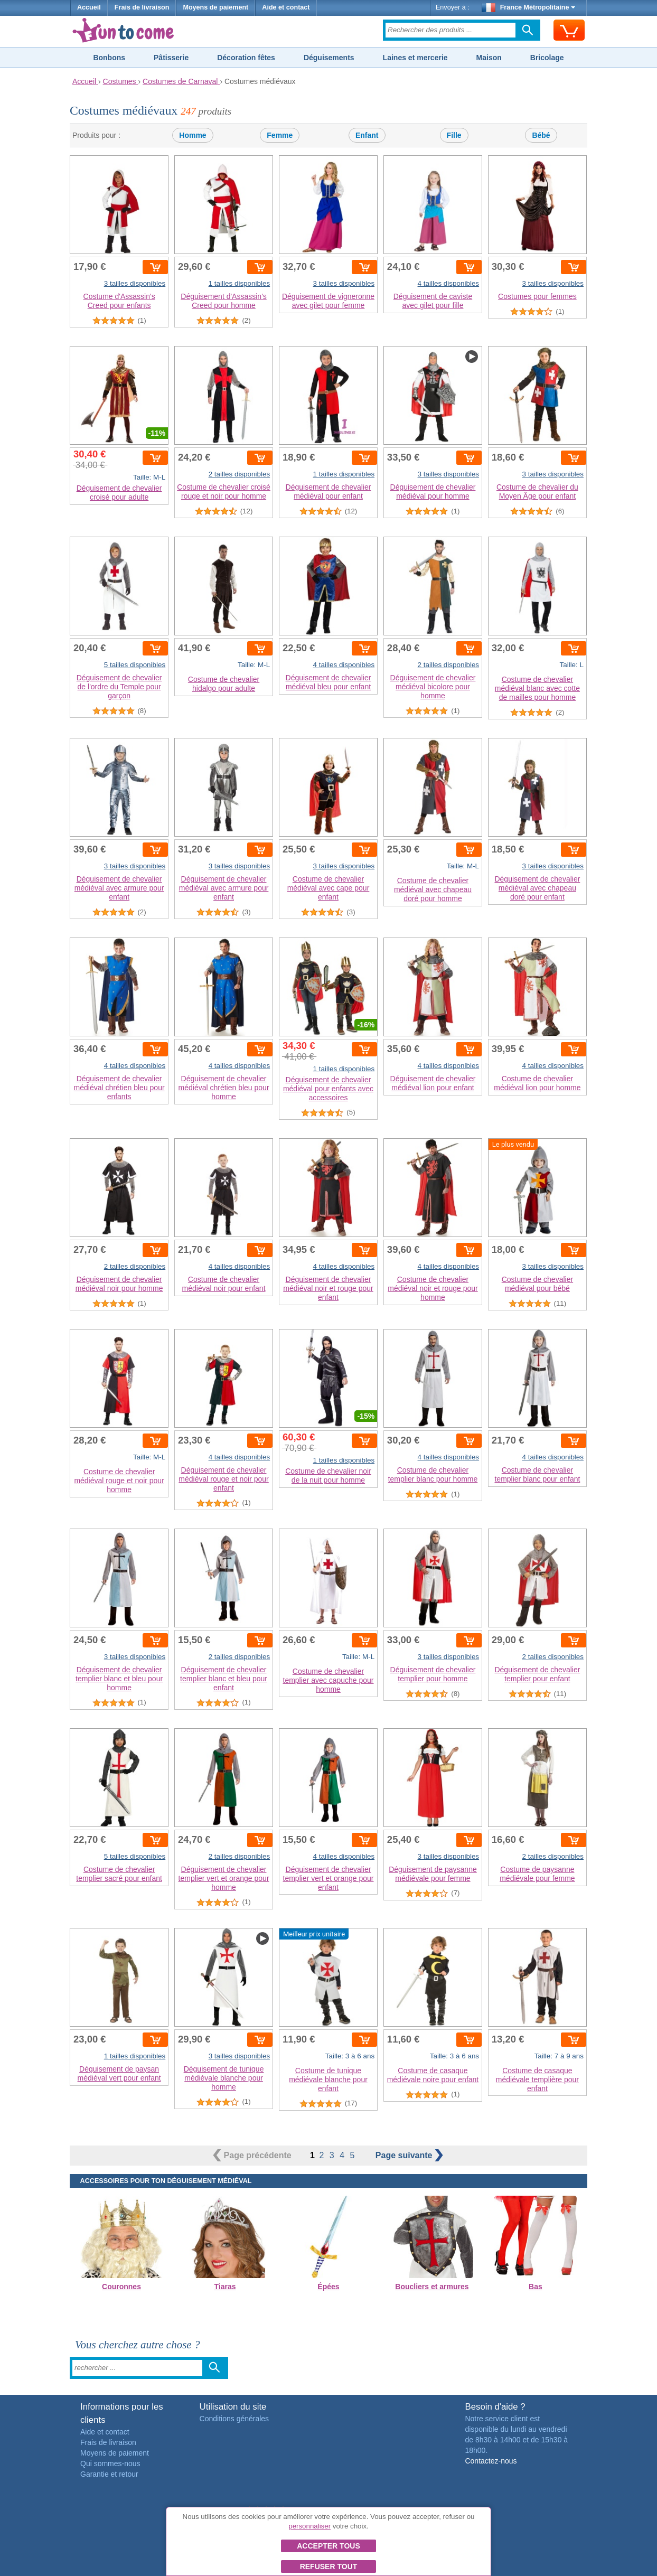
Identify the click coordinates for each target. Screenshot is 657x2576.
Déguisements (329, 57)
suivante (409, 2155)
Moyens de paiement (215, 7)
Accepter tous (328, 2546)
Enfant (367, 135)
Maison (489, 57)
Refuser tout (329, 2566)
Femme (280, 135)
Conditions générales (234, 2418)
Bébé (541, 135)
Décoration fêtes (246, 57)
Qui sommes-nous (110, 2463)
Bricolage (547, 57)
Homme (192, 135)
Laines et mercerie (415, 57)
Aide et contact (285, 7)
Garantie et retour (109, 2474)
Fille (454, 135)
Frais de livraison (142, 7)
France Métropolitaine (529, 7)
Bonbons (109, 57)
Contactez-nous (491, 2461)
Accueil (89, 7)
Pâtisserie (171, 57)
